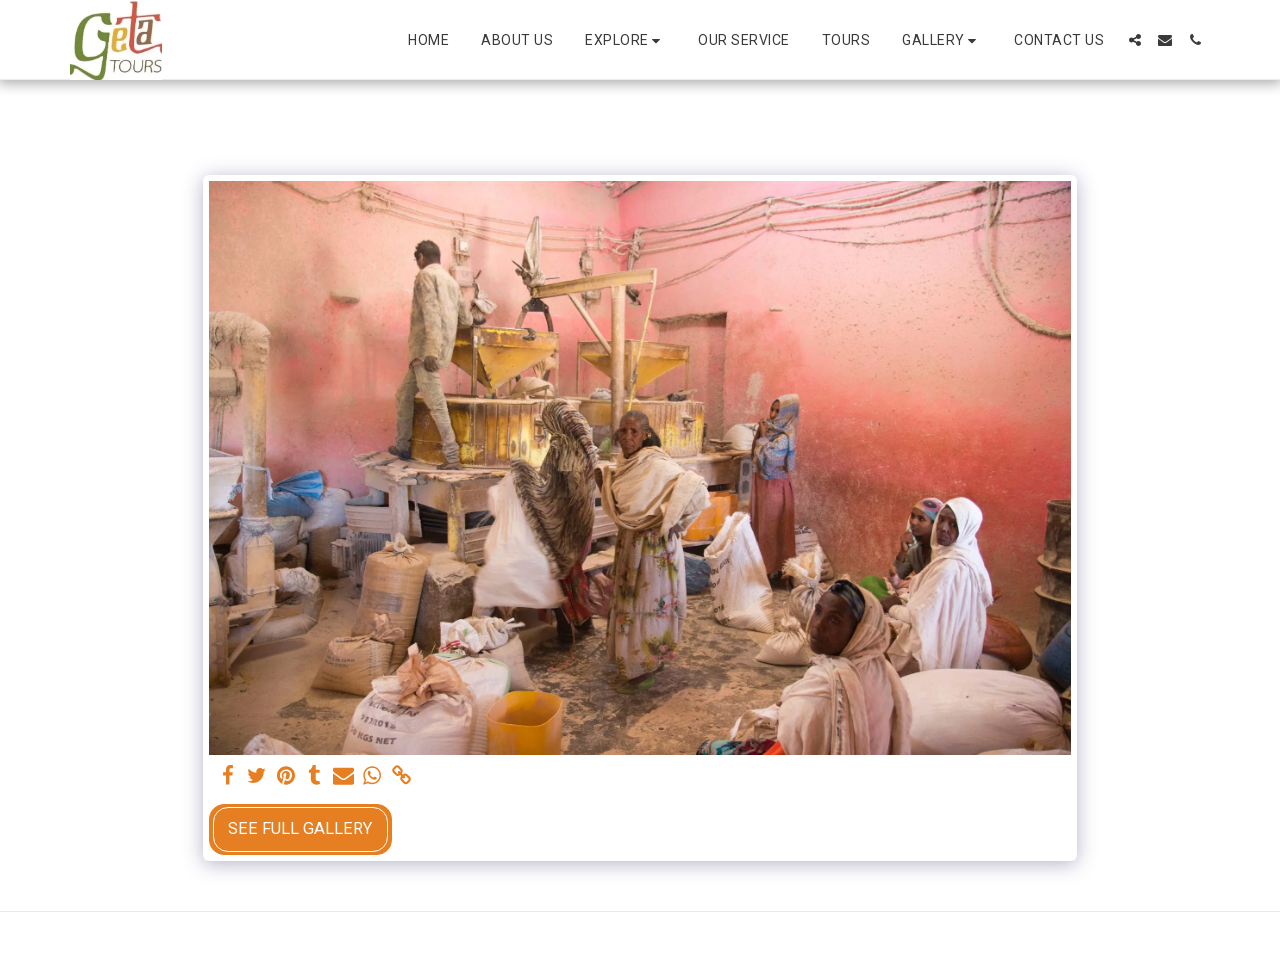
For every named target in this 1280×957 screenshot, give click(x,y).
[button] (625, 40)
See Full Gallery (300, 828)
